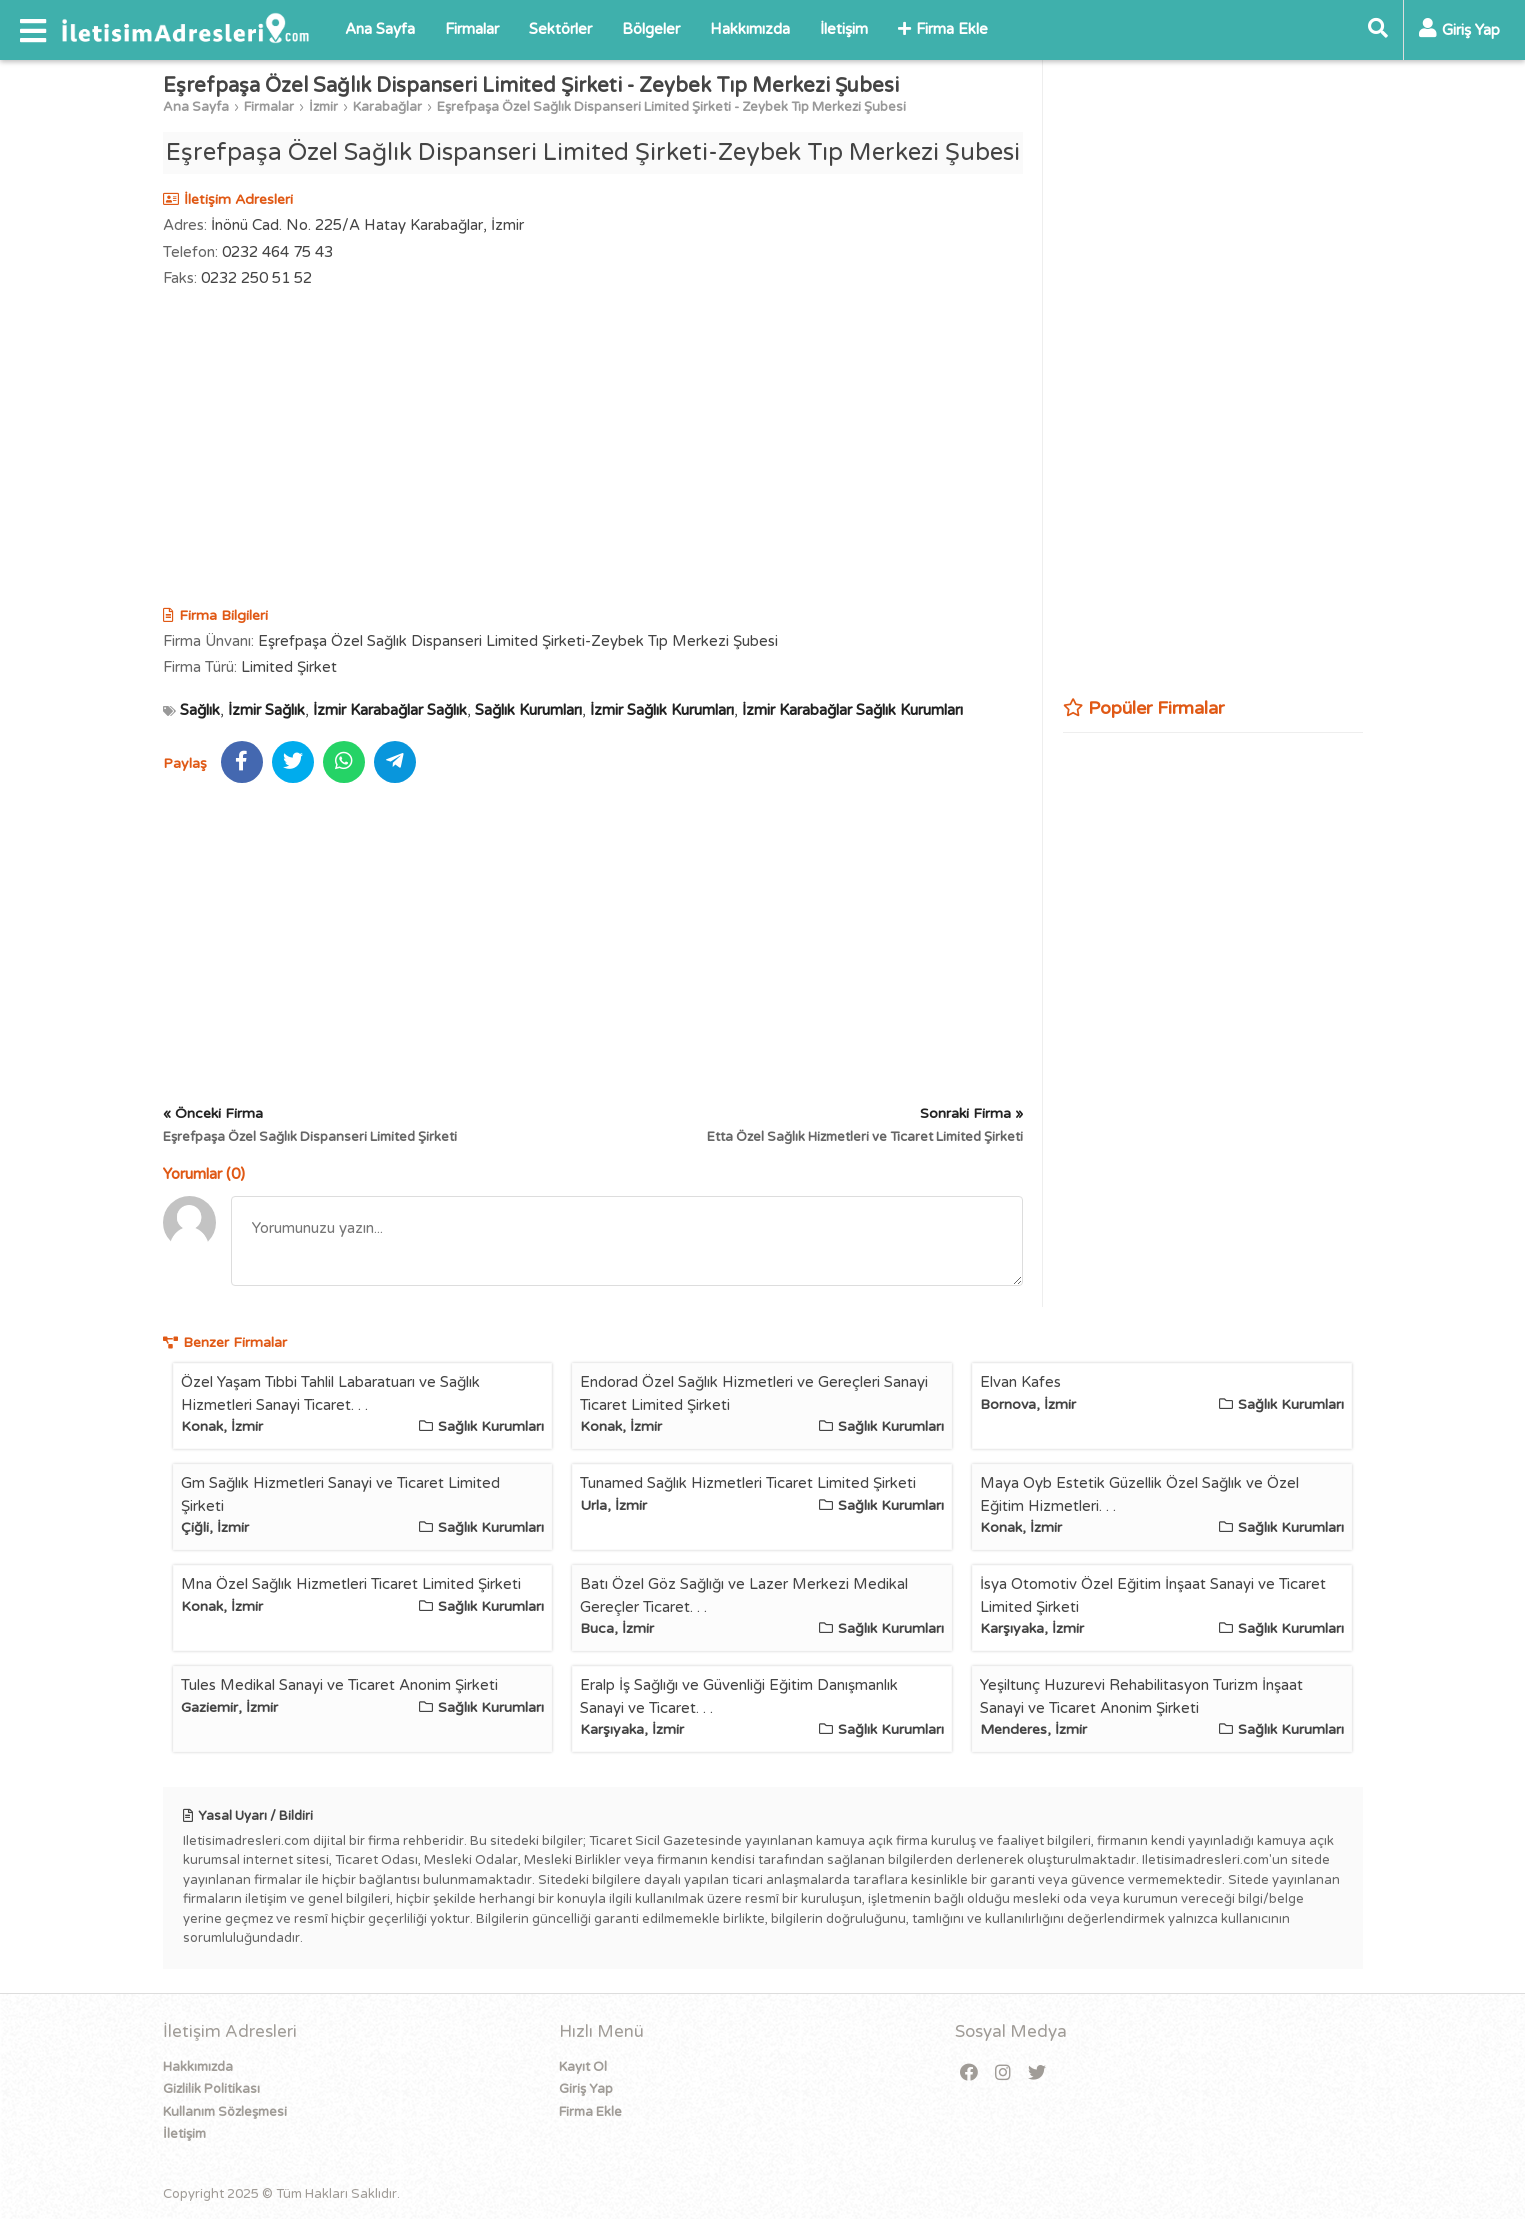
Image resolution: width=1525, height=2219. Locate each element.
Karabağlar (387, 107)
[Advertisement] (593, 450)
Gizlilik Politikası (211, 2089)
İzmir (323, 107)
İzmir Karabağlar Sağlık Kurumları (852, 710)
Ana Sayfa (380, 29)
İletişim (844, 29)
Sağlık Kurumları (528, 710)
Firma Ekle (943, 29)
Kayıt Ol (583, 2067)
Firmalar (472, 29)
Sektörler (560, 29)
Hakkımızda (750, 29)
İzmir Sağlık (266, 710)
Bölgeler (651, 29)
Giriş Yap (586, 2089)
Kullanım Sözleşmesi (225, 2112)
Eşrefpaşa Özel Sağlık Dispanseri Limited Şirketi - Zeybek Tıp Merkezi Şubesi (671, 107)
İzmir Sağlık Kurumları (662, 710)
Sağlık (200, 710)
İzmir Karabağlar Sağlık (390, 710)
